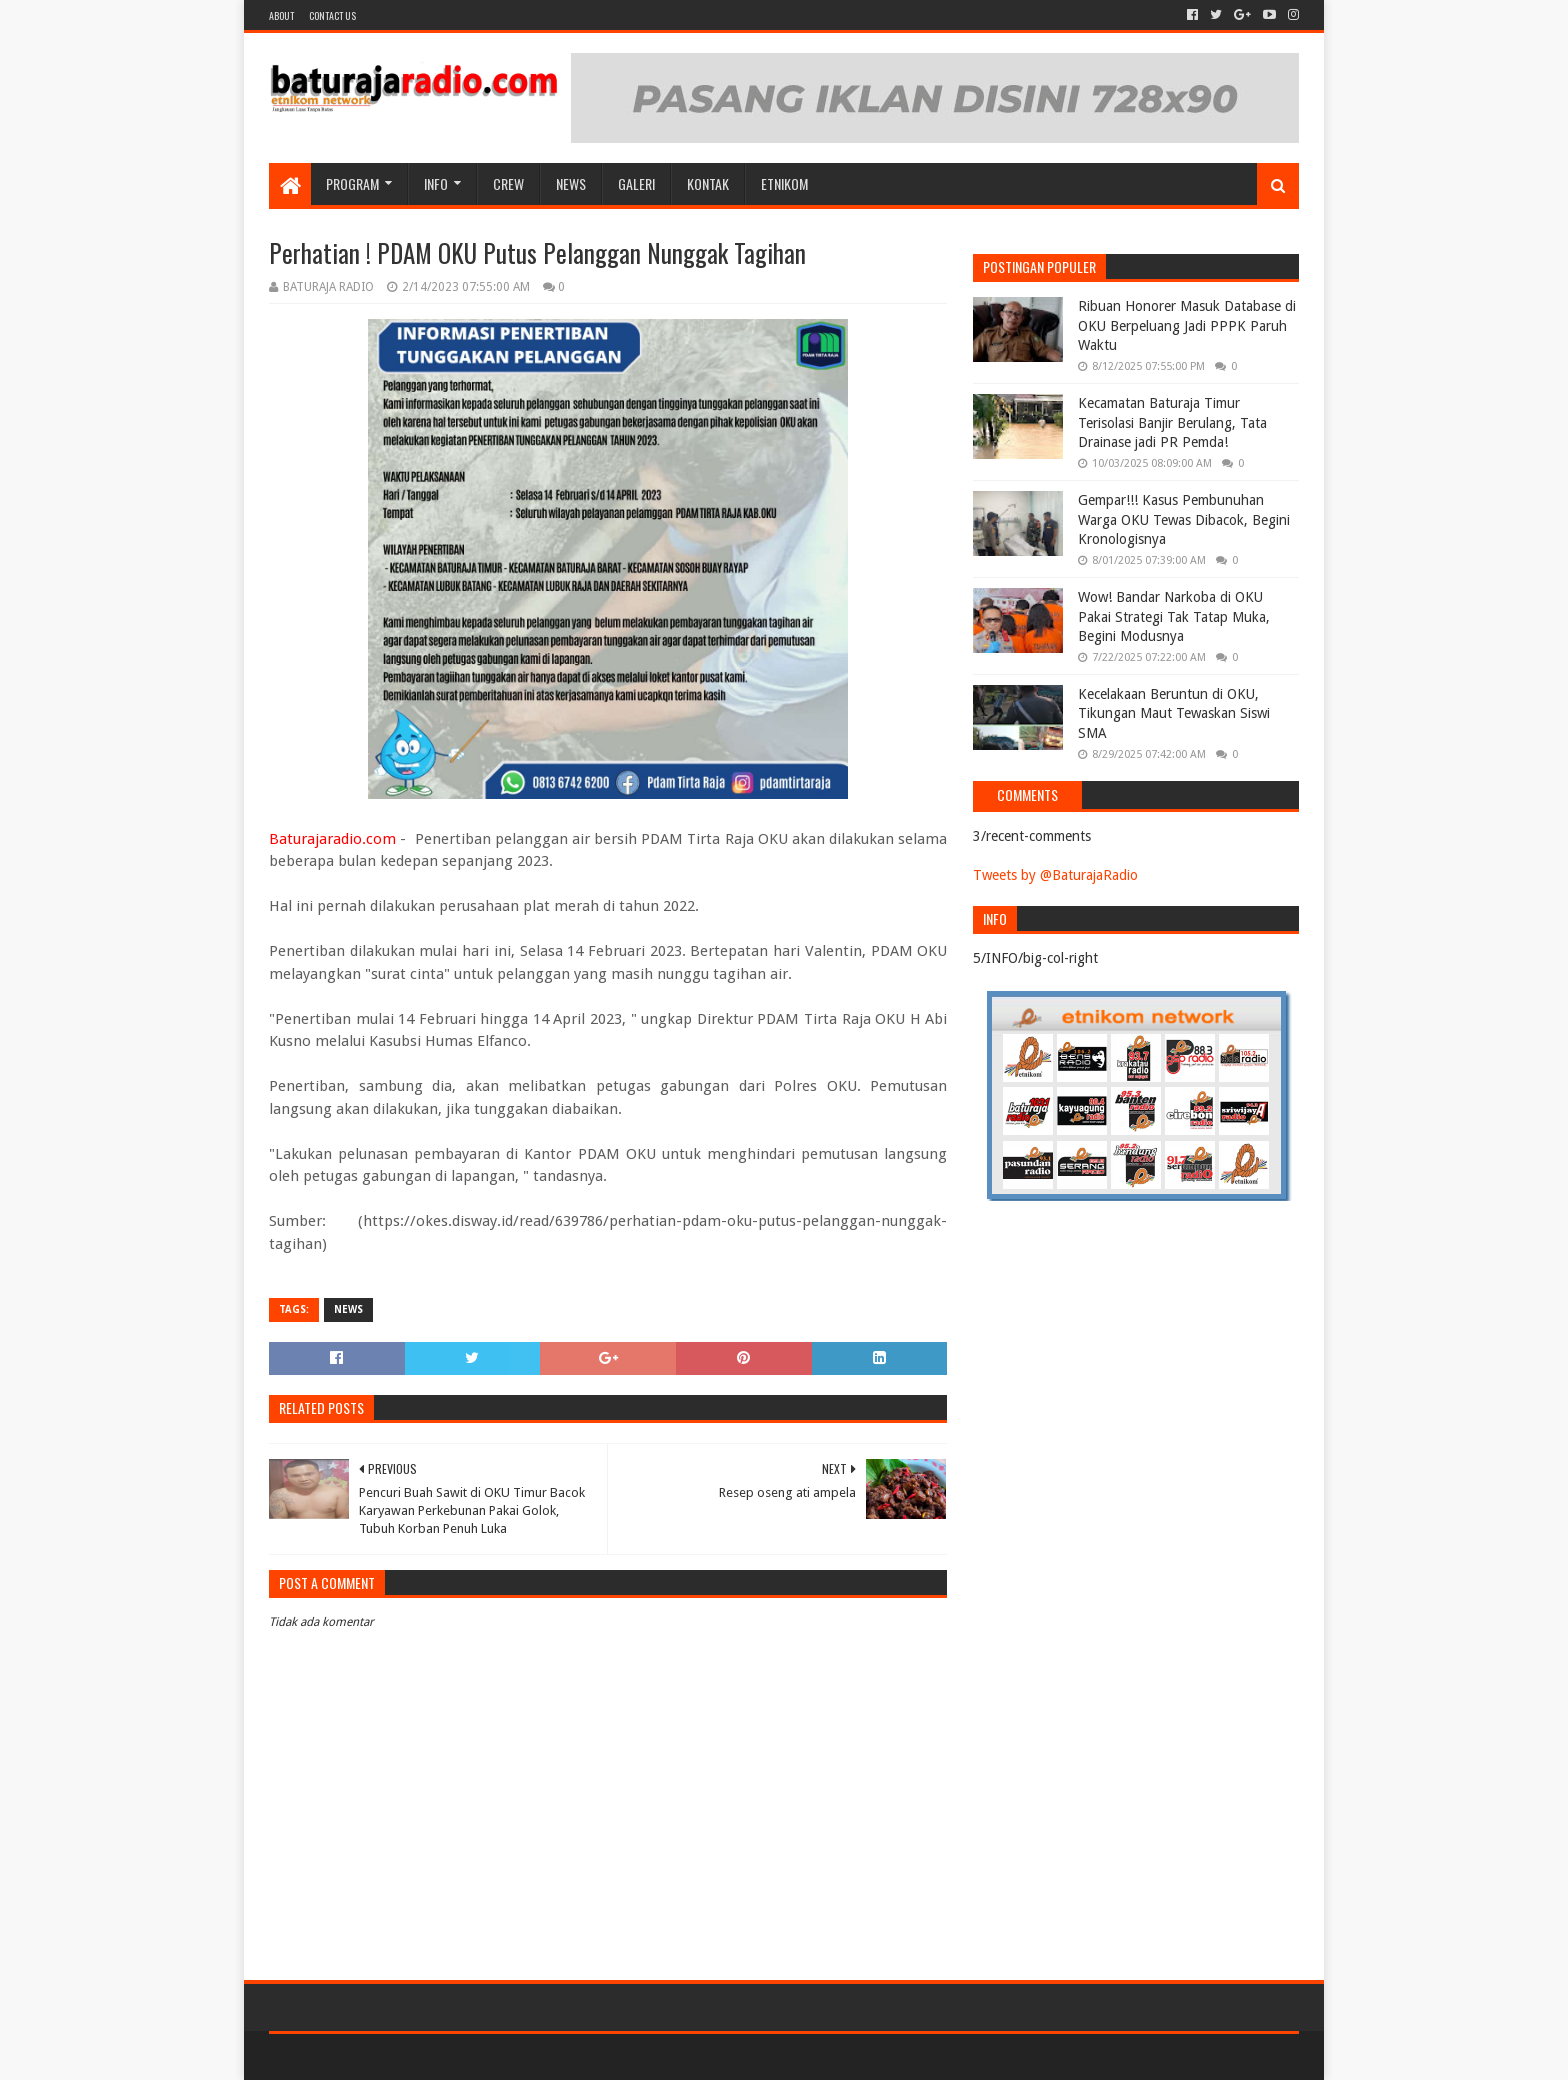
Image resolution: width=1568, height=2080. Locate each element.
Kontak (708, 183)
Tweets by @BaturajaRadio (1055, 875)
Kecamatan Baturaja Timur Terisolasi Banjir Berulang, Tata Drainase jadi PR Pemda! (1172, 422)
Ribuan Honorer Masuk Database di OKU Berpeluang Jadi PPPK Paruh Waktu (1187, 325)
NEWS (571, 183)
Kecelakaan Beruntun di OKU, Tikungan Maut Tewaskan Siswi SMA (1174, 713)
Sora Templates (380, 2056)
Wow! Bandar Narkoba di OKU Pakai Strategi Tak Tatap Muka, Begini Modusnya (1174, 616)
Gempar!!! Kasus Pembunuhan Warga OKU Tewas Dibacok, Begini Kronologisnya (1184, 519)
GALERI (636, 183)
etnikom (784, 183)
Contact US (332, 15)
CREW (508, 183)
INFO (436, 183)
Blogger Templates (495, 2056)
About (281, 15)
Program (352, 183)
